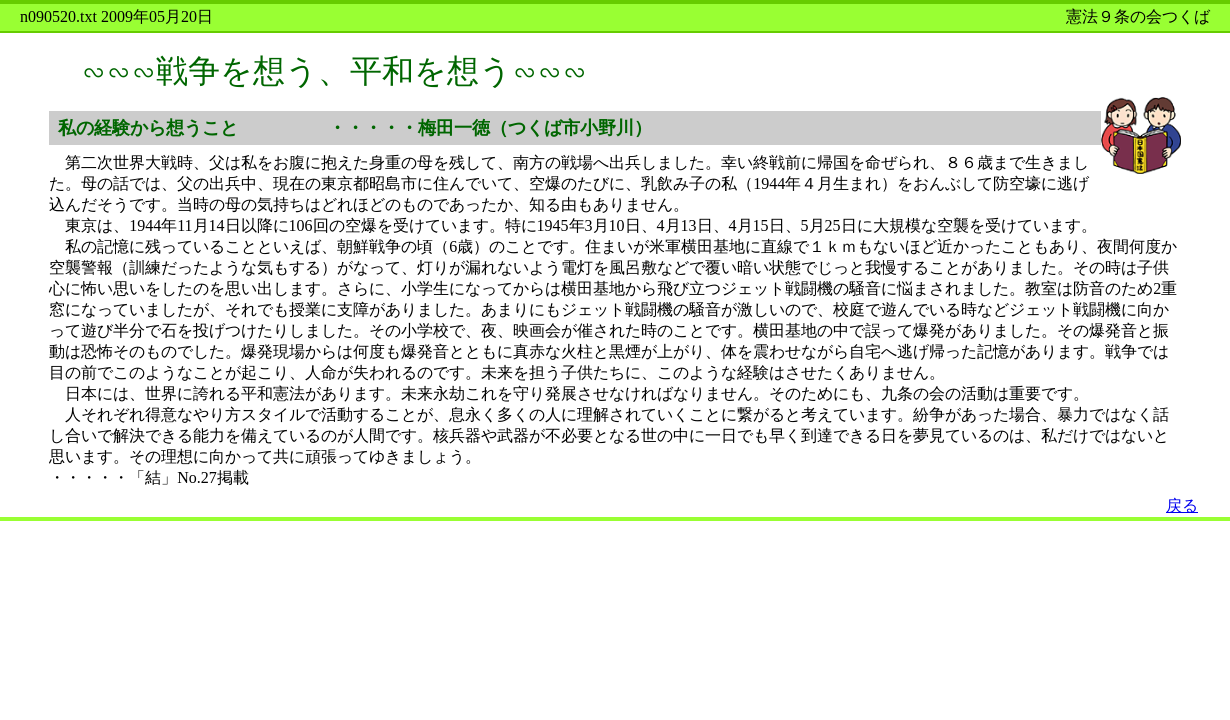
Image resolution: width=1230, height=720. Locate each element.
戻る (1182, 505)
